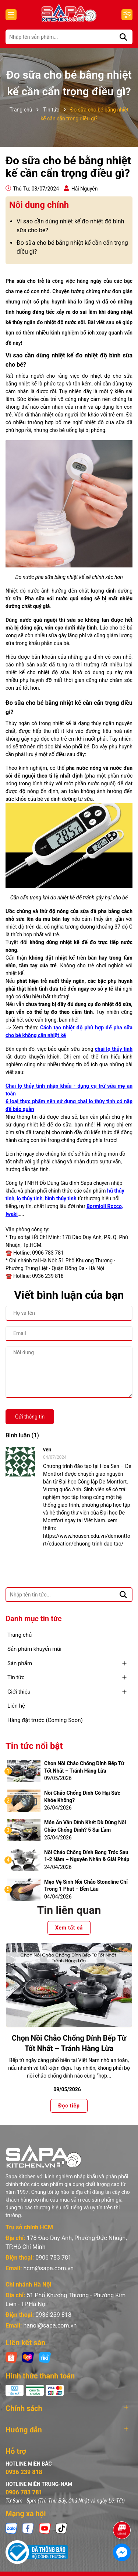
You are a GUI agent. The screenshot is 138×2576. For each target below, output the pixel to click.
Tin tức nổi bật (34, 1746)
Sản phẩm (19, 1663)
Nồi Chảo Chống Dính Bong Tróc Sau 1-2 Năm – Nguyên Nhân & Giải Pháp (86, 1856)
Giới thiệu (19, 1691)
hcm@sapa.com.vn (48, 2268)
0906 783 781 (53, 2257)
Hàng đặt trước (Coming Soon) (45, 1720)
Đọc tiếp (68, 2105)
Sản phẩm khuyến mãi (34, 1649)
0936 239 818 (53, 2314)
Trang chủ (19, 1635)
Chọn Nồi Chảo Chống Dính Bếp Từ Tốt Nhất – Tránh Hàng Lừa (84, 1767)
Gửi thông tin (30, 1417)
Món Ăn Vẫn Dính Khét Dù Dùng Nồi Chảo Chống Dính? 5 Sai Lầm (85, 1826)
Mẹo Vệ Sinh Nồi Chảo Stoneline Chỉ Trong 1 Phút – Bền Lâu (86, 1885)
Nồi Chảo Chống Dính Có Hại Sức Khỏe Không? (82, 1796)
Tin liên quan (69, 1910)
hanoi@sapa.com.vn (50, 2325)
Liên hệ (16, 1705)
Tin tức (16, 1677)
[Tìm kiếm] (123, 37)
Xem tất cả (69, 1928)
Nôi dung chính (39, 205)
